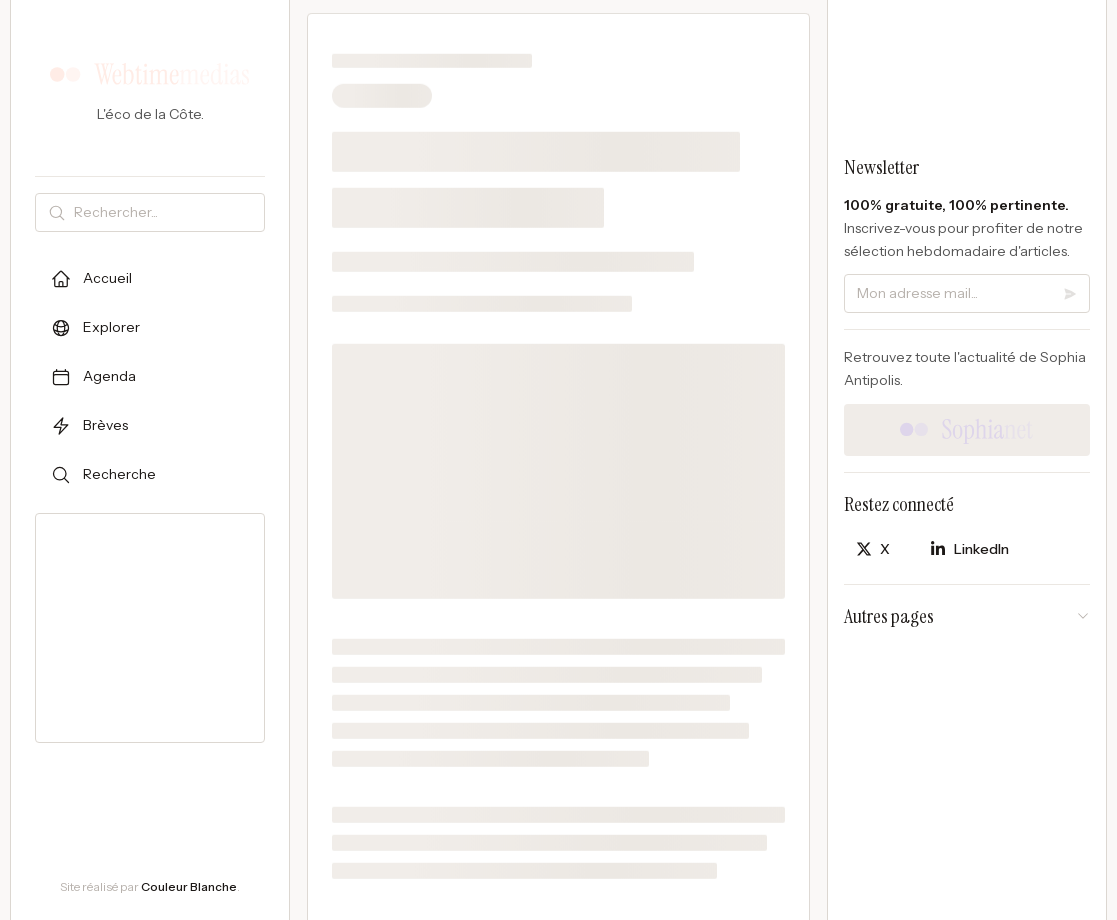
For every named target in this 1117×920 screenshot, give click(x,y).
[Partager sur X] (873, 549)
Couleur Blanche (189, 886)
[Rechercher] (165, 212)
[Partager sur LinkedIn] (969, 549)
